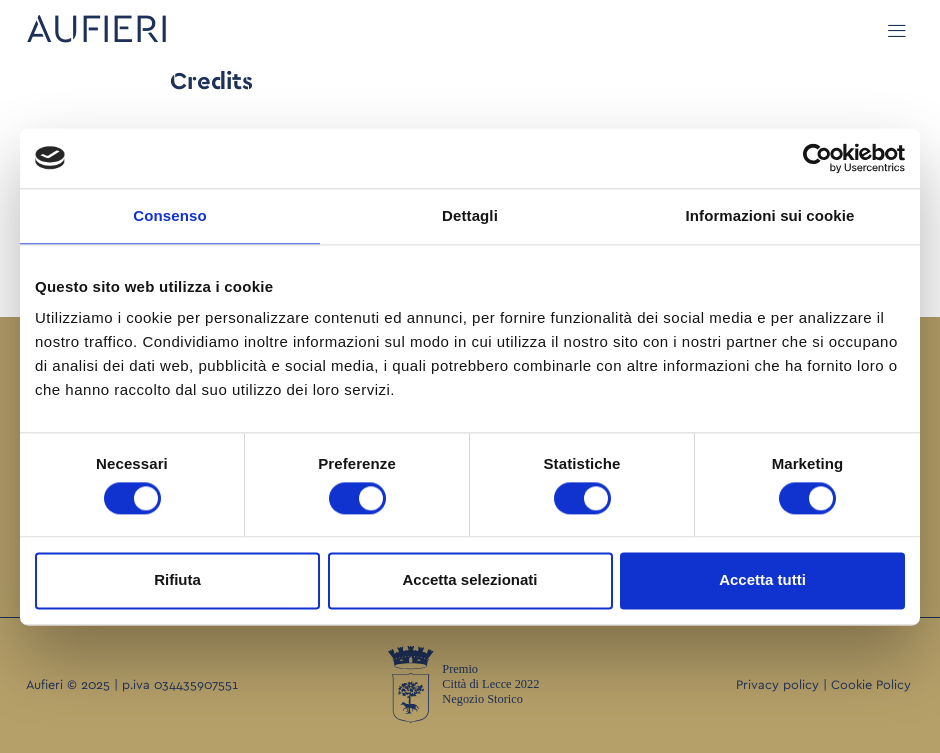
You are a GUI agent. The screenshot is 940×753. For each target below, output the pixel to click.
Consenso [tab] (169, 215)
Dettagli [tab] (470, 215)
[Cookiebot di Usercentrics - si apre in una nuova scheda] (817, 158)
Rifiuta (177, 580)
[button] (897, 30)
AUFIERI (97, 30)
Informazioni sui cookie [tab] (770, 215)
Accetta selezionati (469, 580)
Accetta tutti (762, 580)
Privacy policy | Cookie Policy (823, 685)
